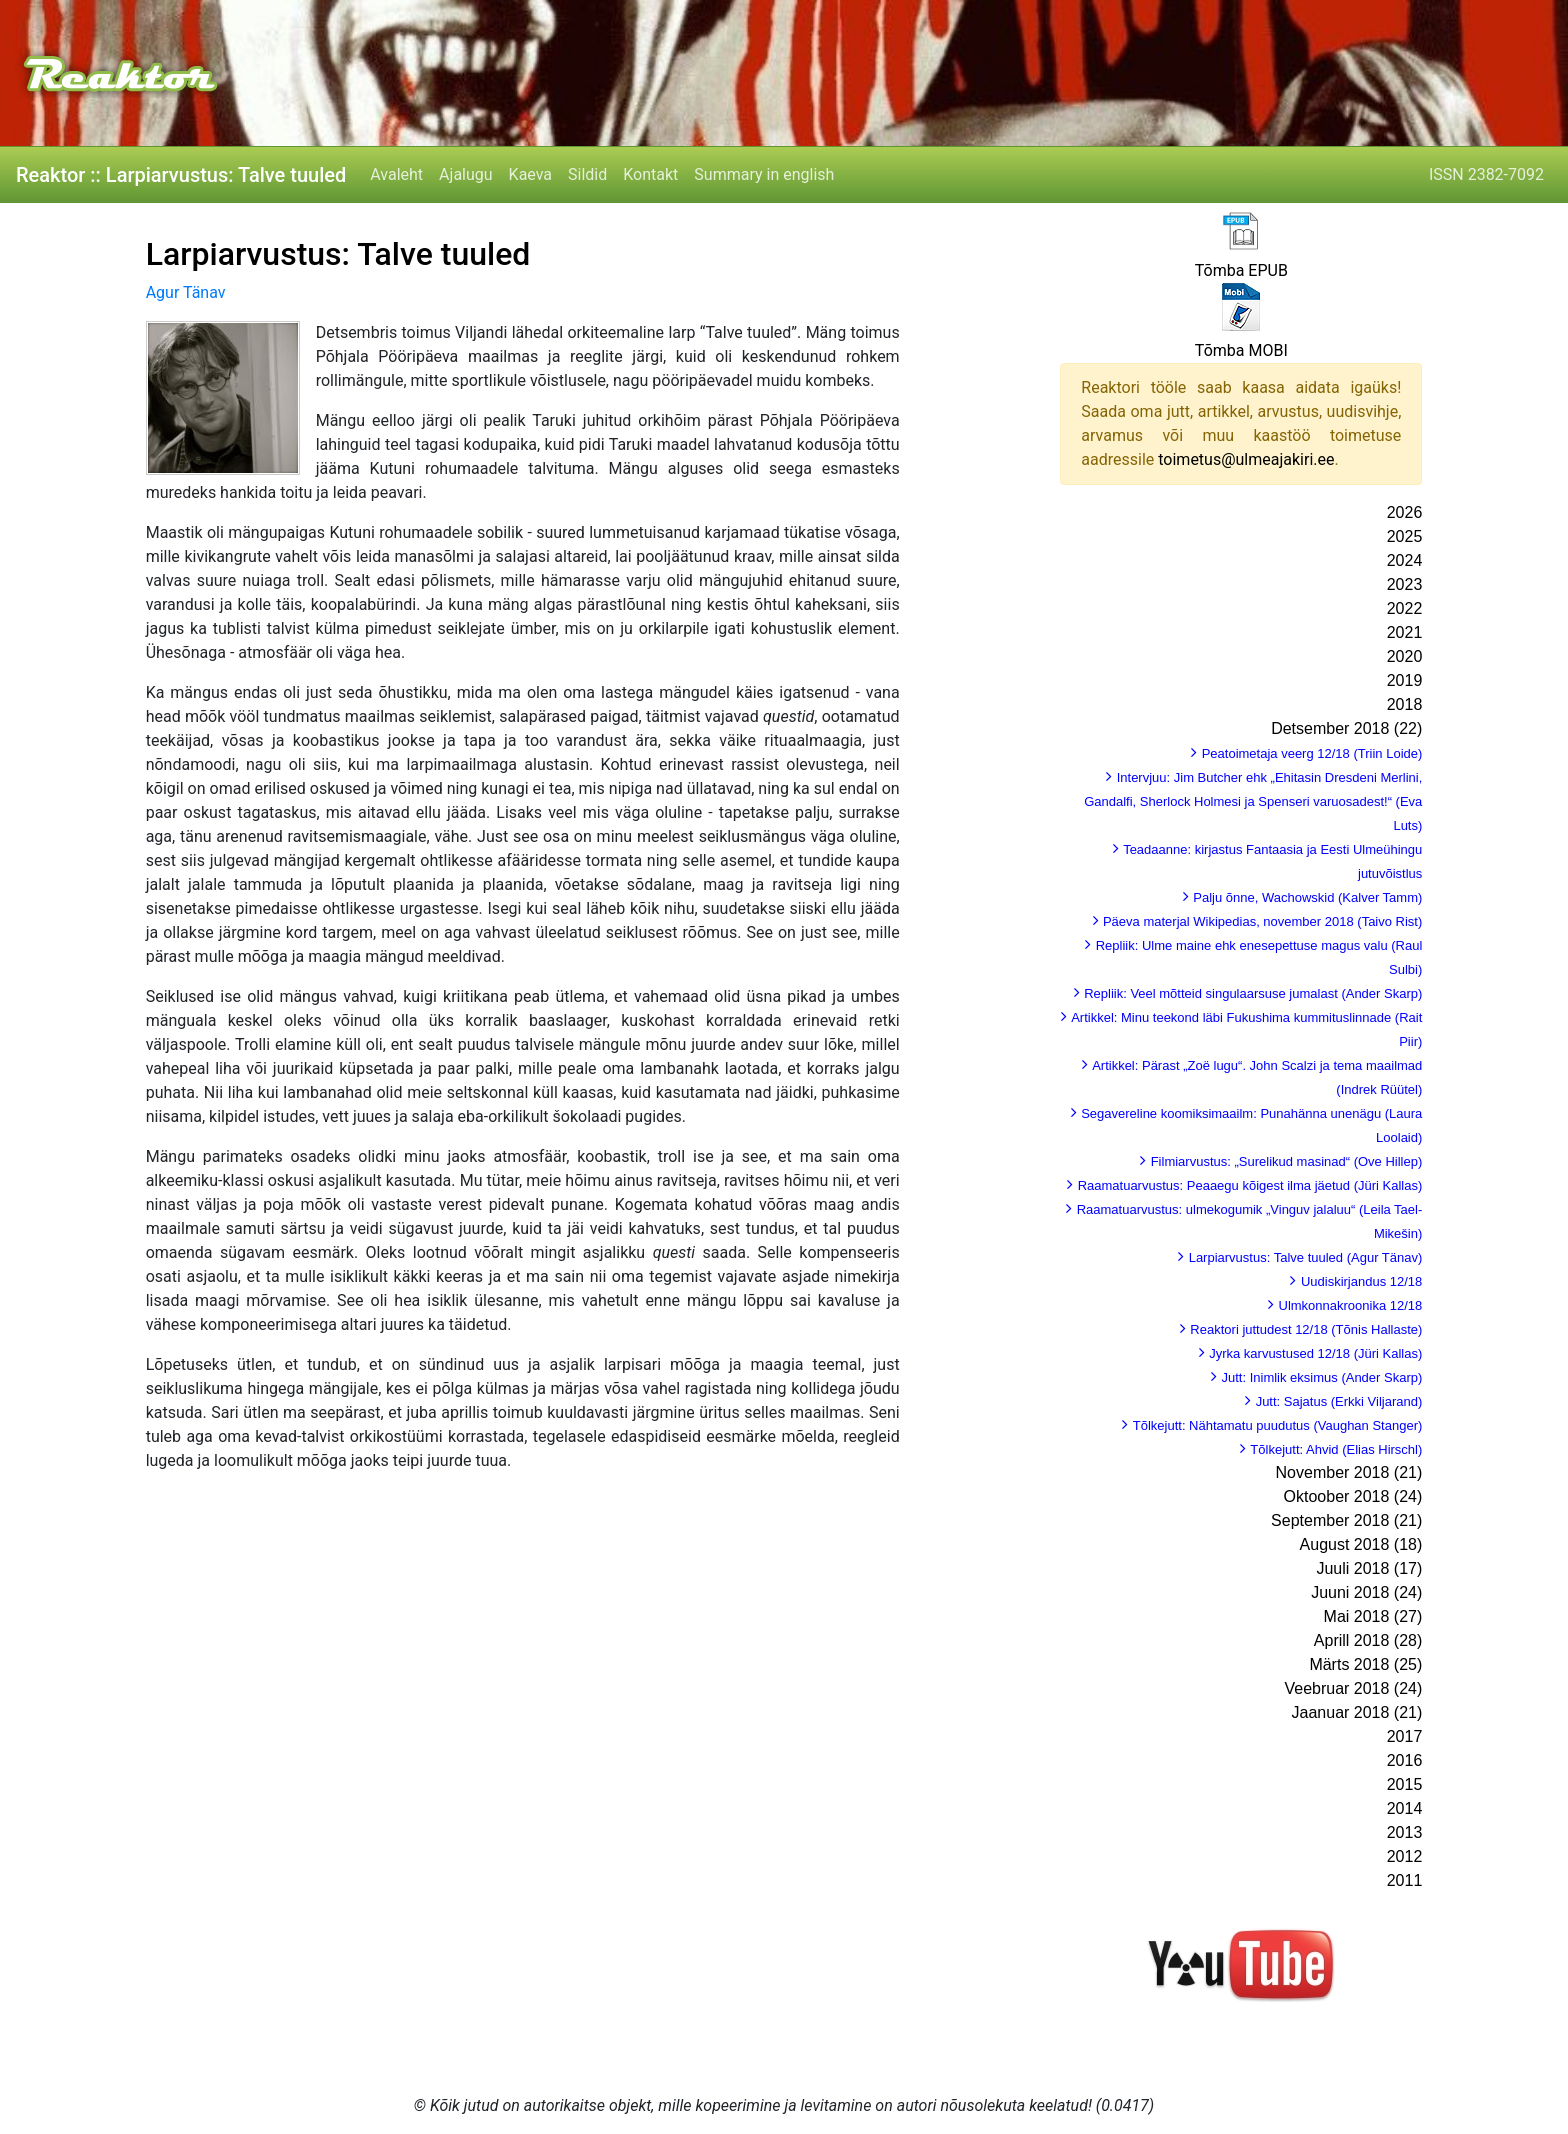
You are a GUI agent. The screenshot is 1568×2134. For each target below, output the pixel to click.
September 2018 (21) (1346, 1520)
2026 (1405, 512)
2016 (1405, 1760)
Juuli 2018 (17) (1369, 1568)
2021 (1405, 632)
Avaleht (396, 174)
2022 (1405, 608)
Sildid (587, 174)
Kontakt (650, 174)
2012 (1405, 1856)
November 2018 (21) (1349, 1472)
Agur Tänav (186, 292)
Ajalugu (465, 174)
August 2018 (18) (1361, 1544)
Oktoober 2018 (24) (1353, 1496)
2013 (1405, 1832)
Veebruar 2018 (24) (1353, 1688)
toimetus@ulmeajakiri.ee (1246, 459)
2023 (1405, 584)
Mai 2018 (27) (1373, 1616)
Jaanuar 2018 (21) (1357, 1712)
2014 (1405, 1808)
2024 (1405, 560)
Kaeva (530, 174)
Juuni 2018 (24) (1366, 1592)
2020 (1405, 656)
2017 (1405, 1736)
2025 (1405, 536)
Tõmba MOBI (1241, 350)
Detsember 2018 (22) (1346, 728)
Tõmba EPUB (1241, 270)
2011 (1405, 1880)
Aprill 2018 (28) (1368, 1640)
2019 (1405, 680)
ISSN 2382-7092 (1486, 174)
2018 (1405, 704)
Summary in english (764, 174)
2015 (1405, 1784)
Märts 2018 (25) (1365, 1664)
